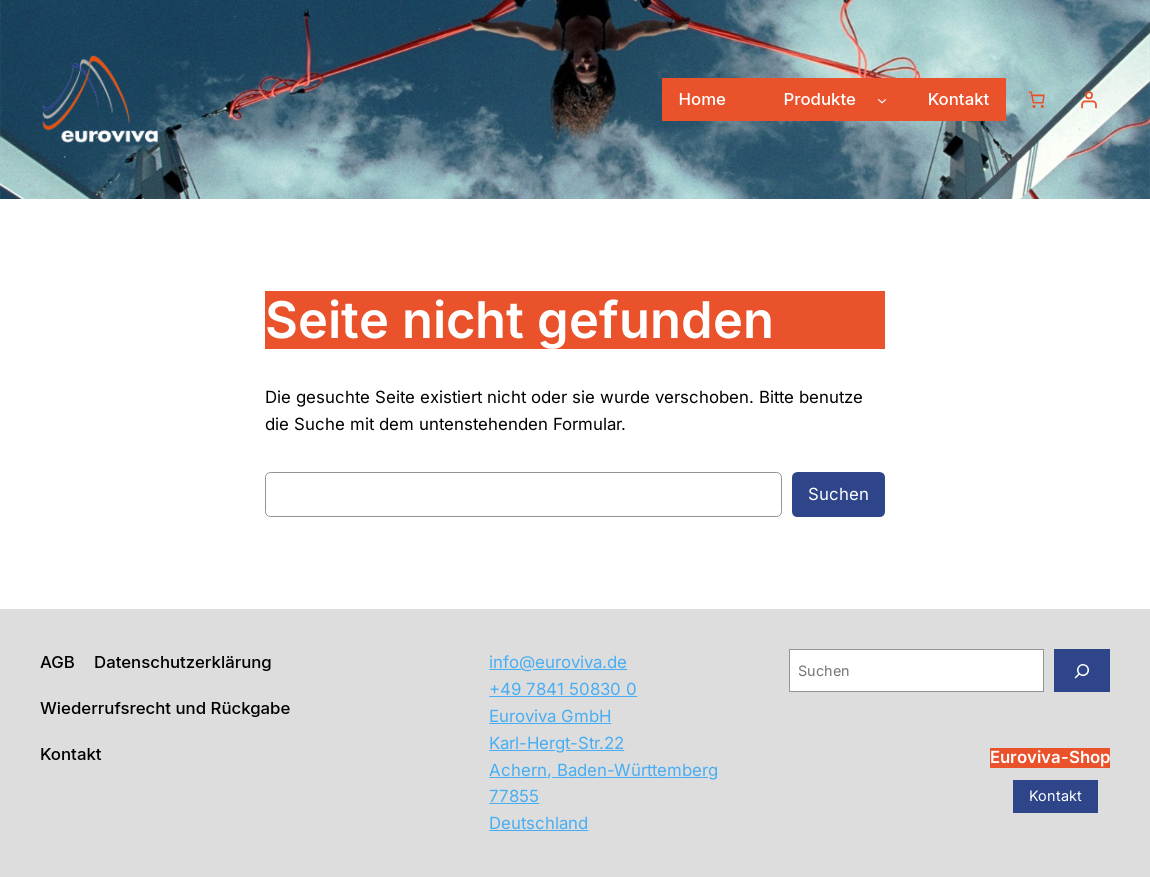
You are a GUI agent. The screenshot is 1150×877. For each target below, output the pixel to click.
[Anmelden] (1089, 100)
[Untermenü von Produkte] (882, 100)
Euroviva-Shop (1050, 757)
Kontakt (1055, 795)
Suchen (838, 494)
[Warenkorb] (1037, 100)
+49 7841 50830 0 (563, 689)
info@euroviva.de (558, 662)
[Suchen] (1082, 670)
